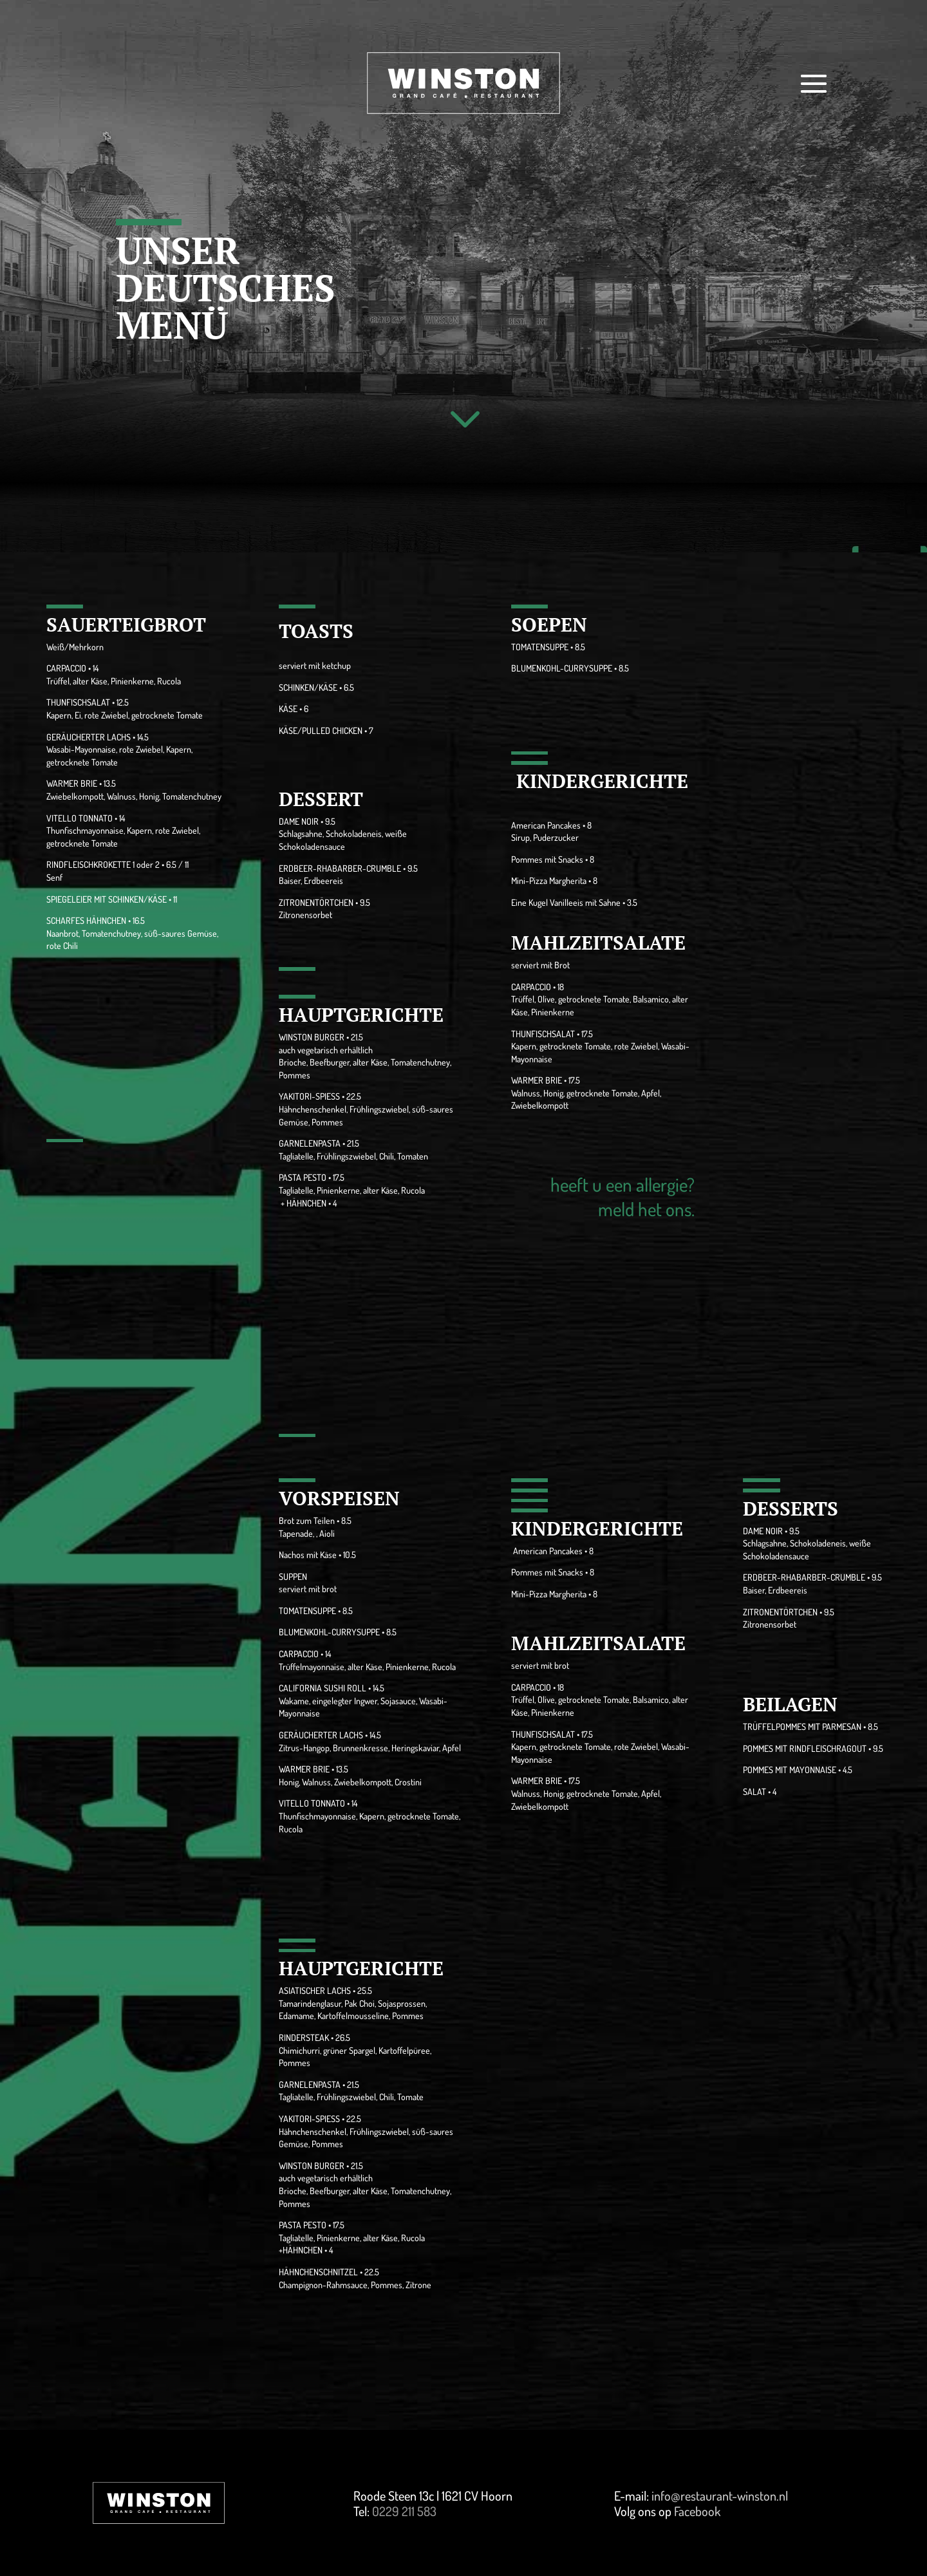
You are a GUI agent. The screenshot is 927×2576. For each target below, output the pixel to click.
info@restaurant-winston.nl (719, 2495)
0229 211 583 (404, 2511)
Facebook (697, 2511)
